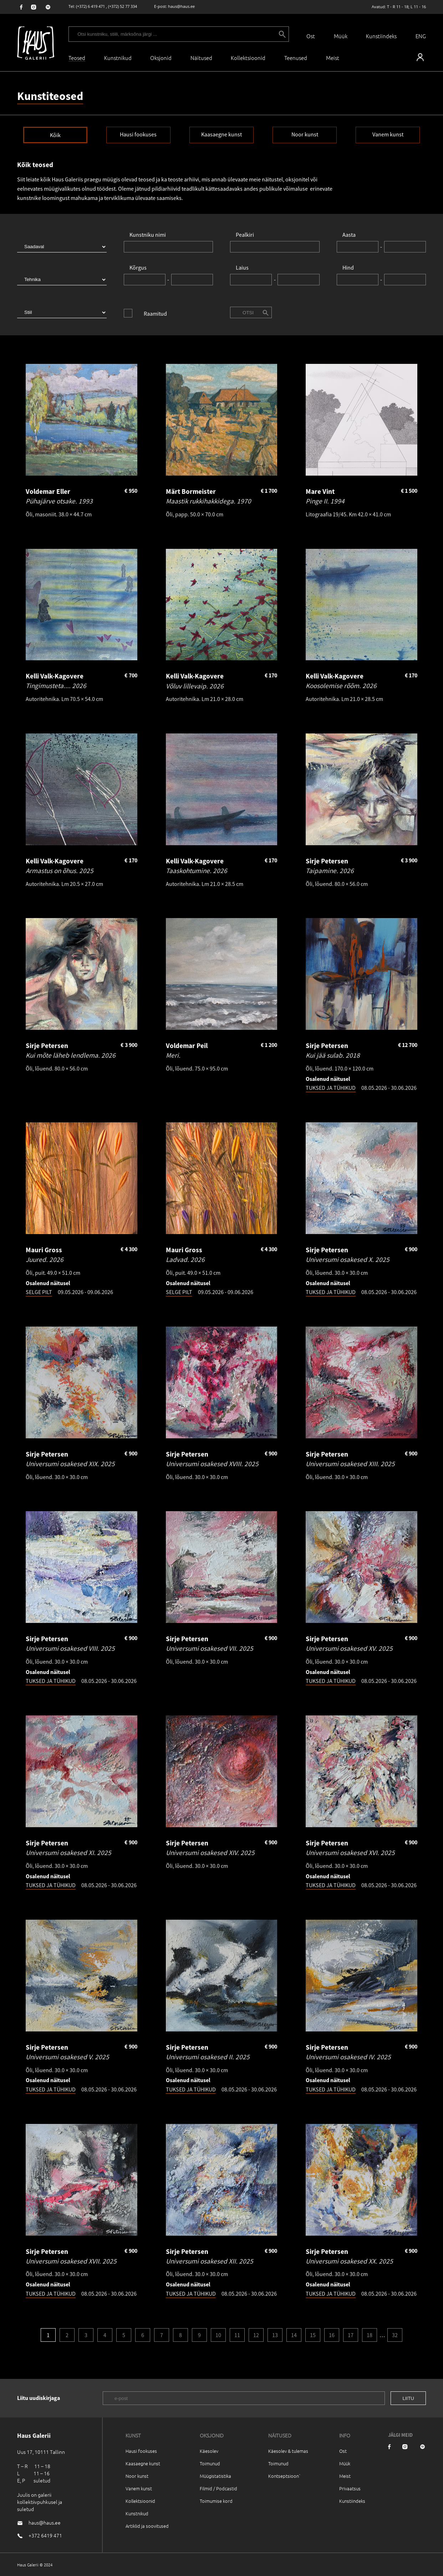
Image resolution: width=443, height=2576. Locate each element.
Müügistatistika (215, 2475)
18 (369, 2335)
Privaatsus (350, 2488)
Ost (310, 36)
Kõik (55, 135)
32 (395, 2335)
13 (275, 2335)
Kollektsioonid (248, 57)
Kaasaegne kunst (221, 134)
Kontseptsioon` (284, 2475)
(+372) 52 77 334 (122, 6)
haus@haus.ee (181, 6)
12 (256, 2335)
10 (218, 2335)
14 (294, 2335)
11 (237, 2335)
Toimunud (210, 2463)
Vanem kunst (387, 134)
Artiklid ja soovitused (147, 2525)
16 (332, 2335)
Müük (340, 36)
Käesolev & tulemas (288, 2450)
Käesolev (209, 2450)
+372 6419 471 (45, 2535)
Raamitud (155, 313)
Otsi (248, 312)
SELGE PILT (39, 1291)
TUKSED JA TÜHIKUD (331, 1087)
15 (313, 2335)
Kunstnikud (118, 57)
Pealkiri (245, 234)
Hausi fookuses (138, 134)
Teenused (295, 57)
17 (350, 2335)
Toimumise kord (216, 2500)
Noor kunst (304, 134)
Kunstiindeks (381, 36)
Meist (345, 2475)
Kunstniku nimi (147, 234)
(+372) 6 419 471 (90, 6)
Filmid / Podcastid (218, 2488)
